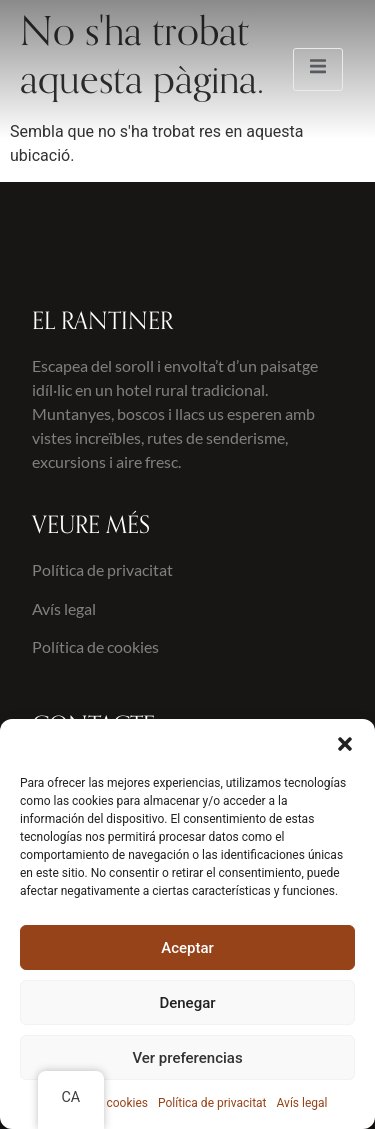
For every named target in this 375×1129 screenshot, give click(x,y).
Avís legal (302, 1103)
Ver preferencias (187, 1058)
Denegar (187, 1003)
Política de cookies (95, 646)
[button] (345, 744)
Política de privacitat (212, 1103)
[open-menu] (318, 69)
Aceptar (187, 948)
